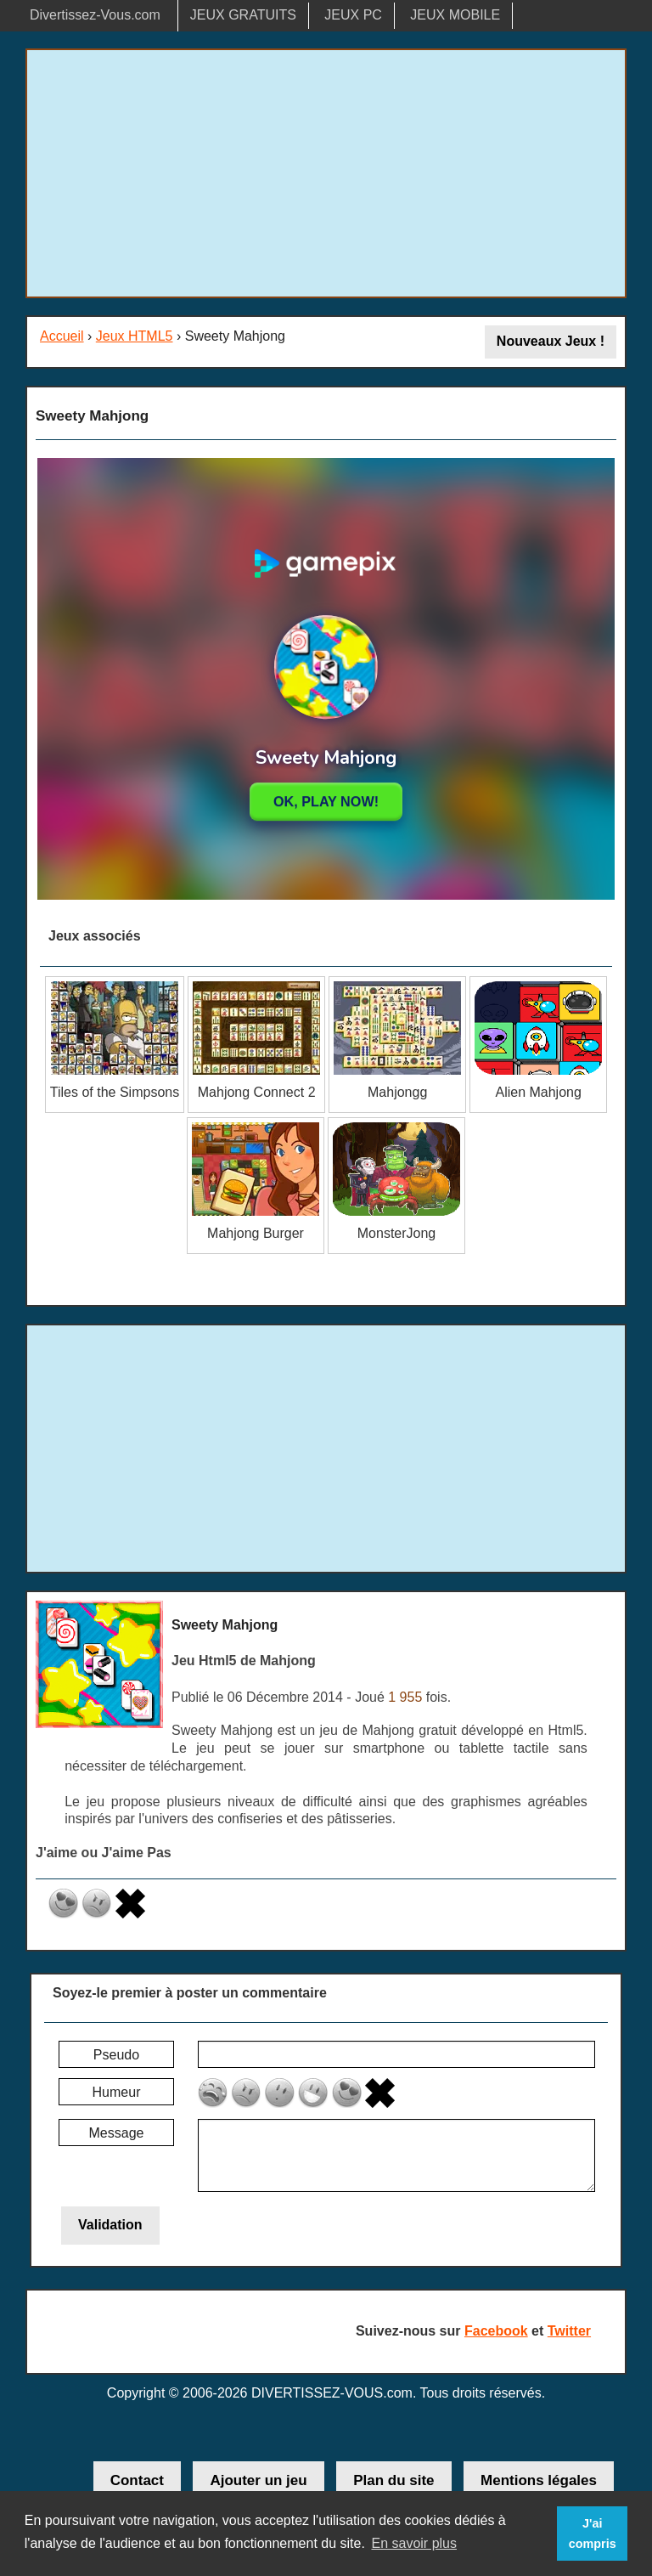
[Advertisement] (326, 173)
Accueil (62, 336)
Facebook (496, 2331)
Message (116, 2133)
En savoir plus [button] (414, 2543)
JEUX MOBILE (455, 15)
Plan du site (393, 2480)
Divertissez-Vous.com (95, 15)
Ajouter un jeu (258, 2480)
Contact (137, 2480)
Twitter (569, 2331)
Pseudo (116, 2055)
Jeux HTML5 (134, 336)
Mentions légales (539, 2480)
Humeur (117, 2092)
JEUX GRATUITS (243, 15)
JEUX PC (353, 15)
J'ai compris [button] (592, 2534)
